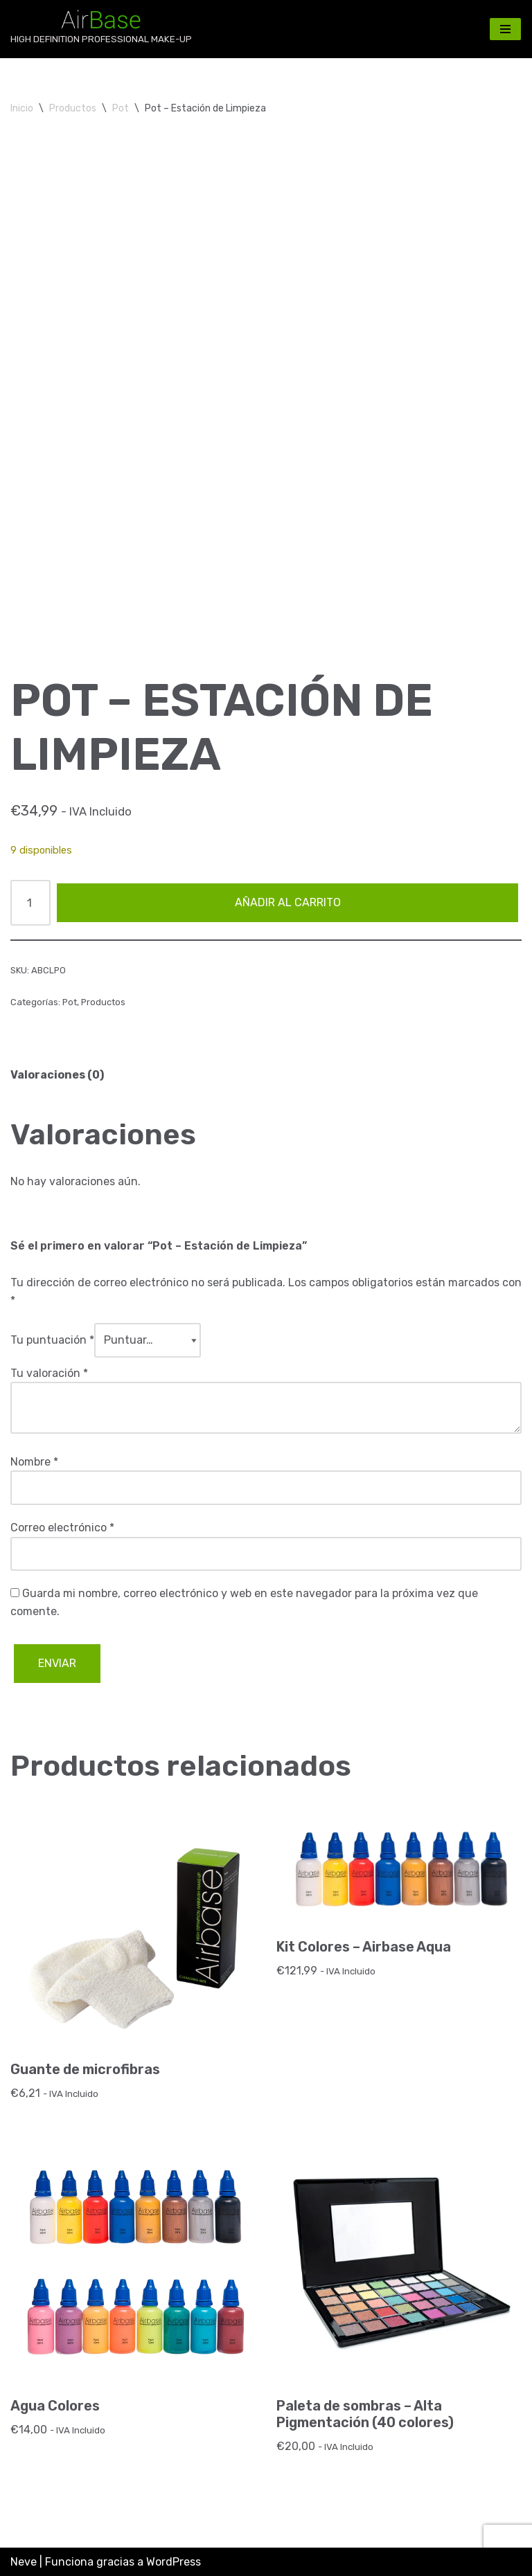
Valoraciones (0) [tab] (57, 1074)
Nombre (34, 1461)
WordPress (173, 2561)
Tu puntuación (52, 1339)
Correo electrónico (62, 1527)
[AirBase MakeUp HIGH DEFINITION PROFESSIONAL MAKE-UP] (101, 29)
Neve (23, 2561)
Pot (120, 108)
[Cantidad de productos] (30, 903)
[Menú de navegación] (505, 29)
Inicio (21, 108)
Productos (72, 108)
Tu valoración (49, 1373)
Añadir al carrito (288, 902)
